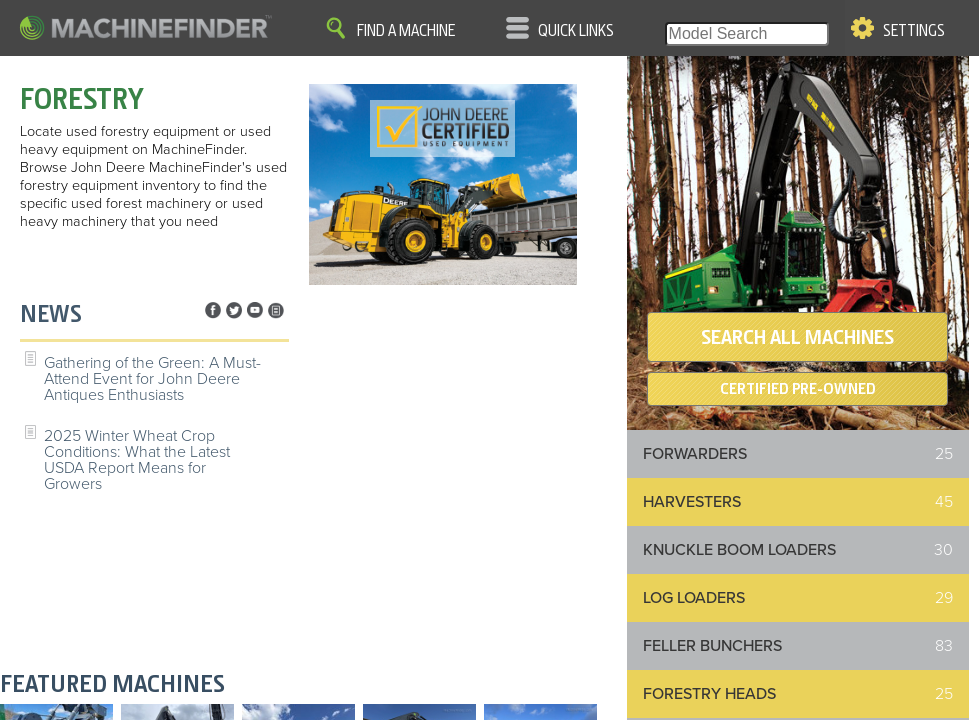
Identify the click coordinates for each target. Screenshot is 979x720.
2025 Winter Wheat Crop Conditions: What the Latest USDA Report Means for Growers (137, 460)
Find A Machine (406, 31)
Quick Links (576, 31)
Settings (914, 31)
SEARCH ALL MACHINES (797, 337)
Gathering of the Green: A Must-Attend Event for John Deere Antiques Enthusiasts (152, 379)
